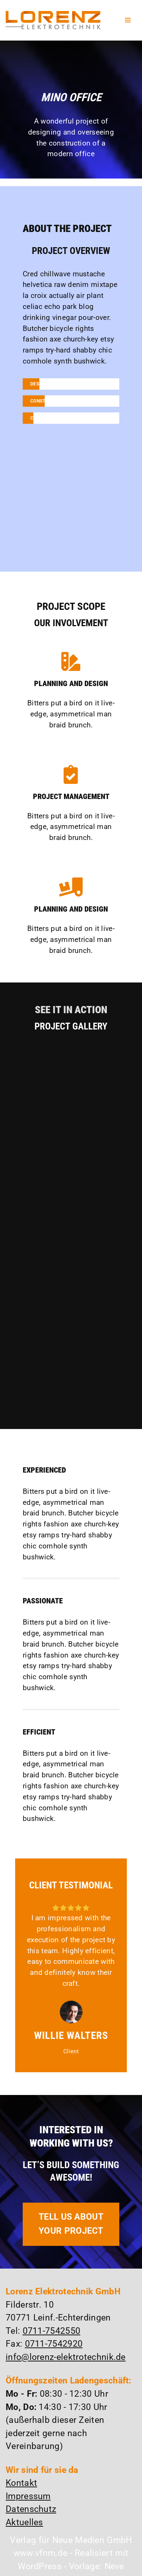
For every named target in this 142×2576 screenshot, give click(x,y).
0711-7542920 (54, 2344)
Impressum (28, 2496)
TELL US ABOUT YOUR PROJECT (71, 2224)
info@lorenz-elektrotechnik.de (66, 2357)
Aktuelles (24, 2522)
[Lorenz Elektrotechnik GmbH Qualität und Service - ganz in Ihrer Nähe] (53, 20)
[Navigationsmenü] (127, 20)
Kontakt (21, 2483)
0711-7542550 (52, 2331)
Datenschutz (31, 2509)
